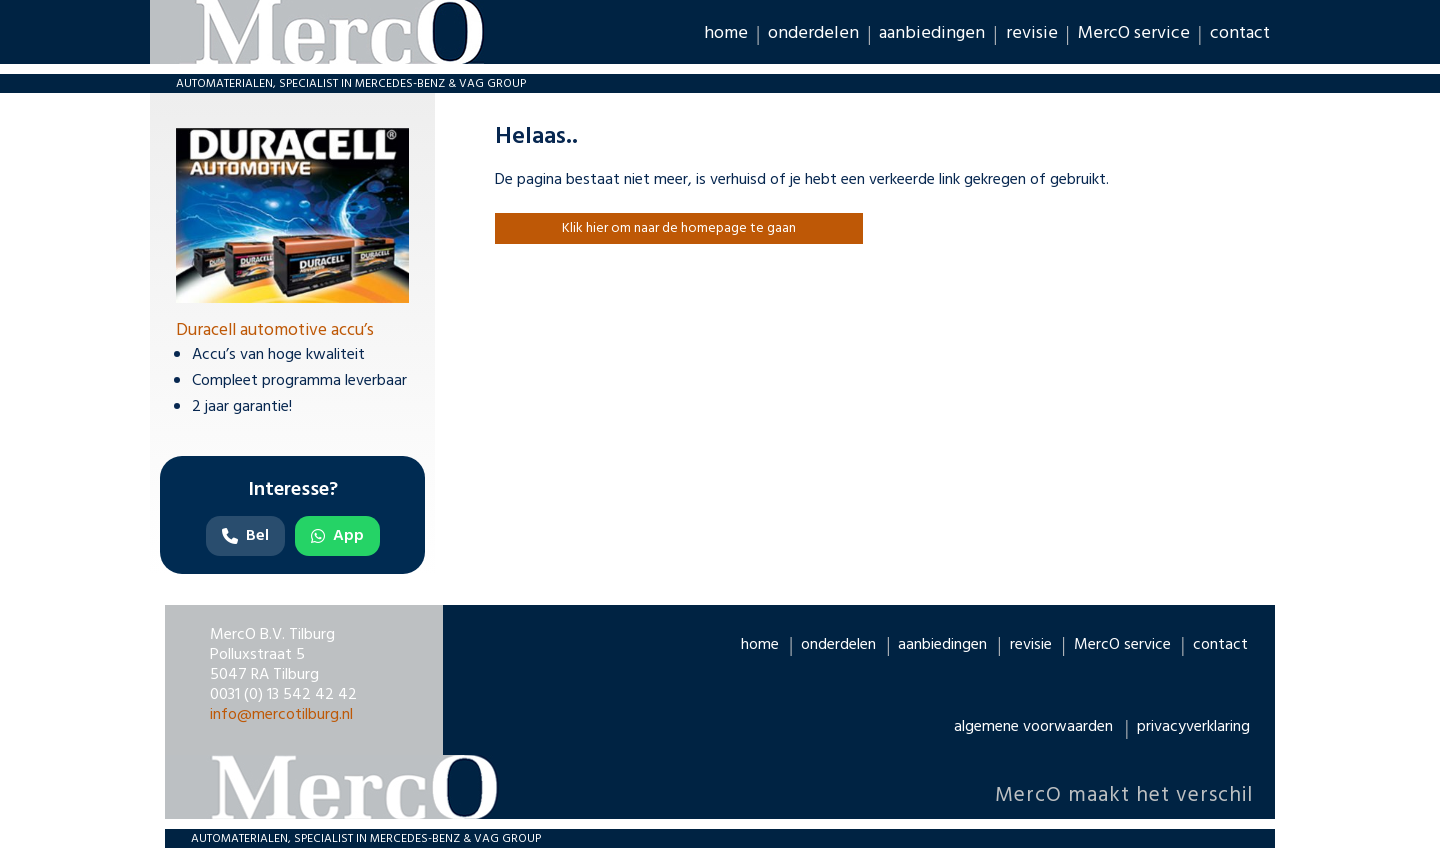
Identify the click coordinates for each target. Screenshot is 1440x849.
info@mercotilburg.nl (281, 715)
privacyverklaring (1193, 727)
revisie (1032, 32)
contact (1240, 32)
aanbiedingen (932, 32)
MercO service (1134, 32)
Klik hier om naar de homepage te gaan (679, 228)
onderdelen (813, 32)
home (726, 32)
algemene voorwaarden (1033, 727)
